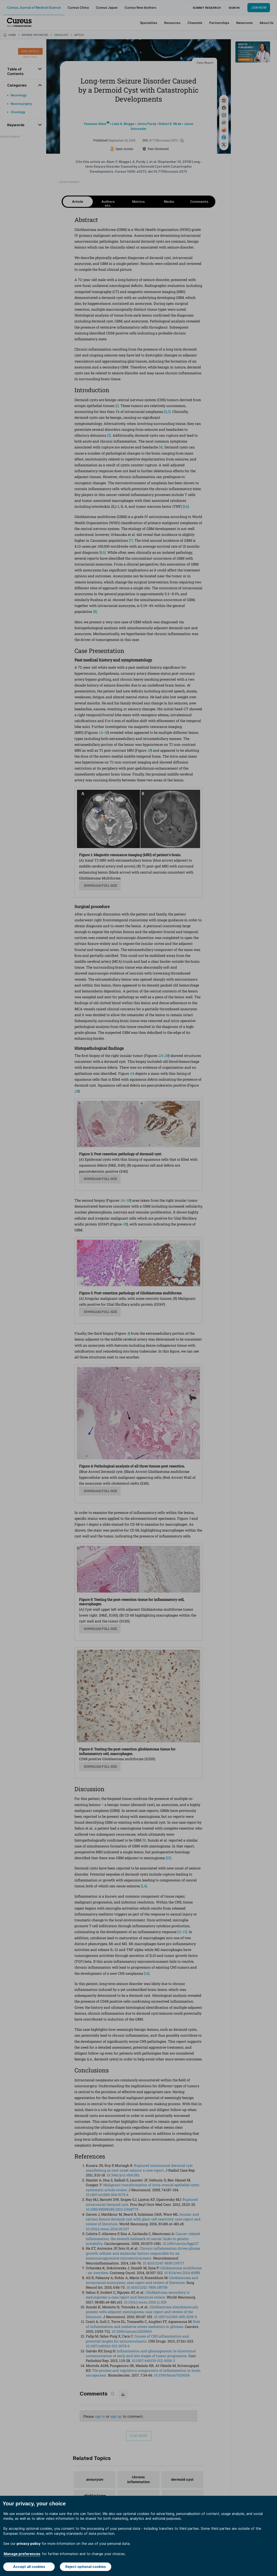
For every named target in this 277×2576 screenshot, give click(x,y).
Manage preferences (22, 2554)
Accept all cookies (29, 2566)
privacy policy (29, 2543)
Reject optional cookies (85, 2566)
